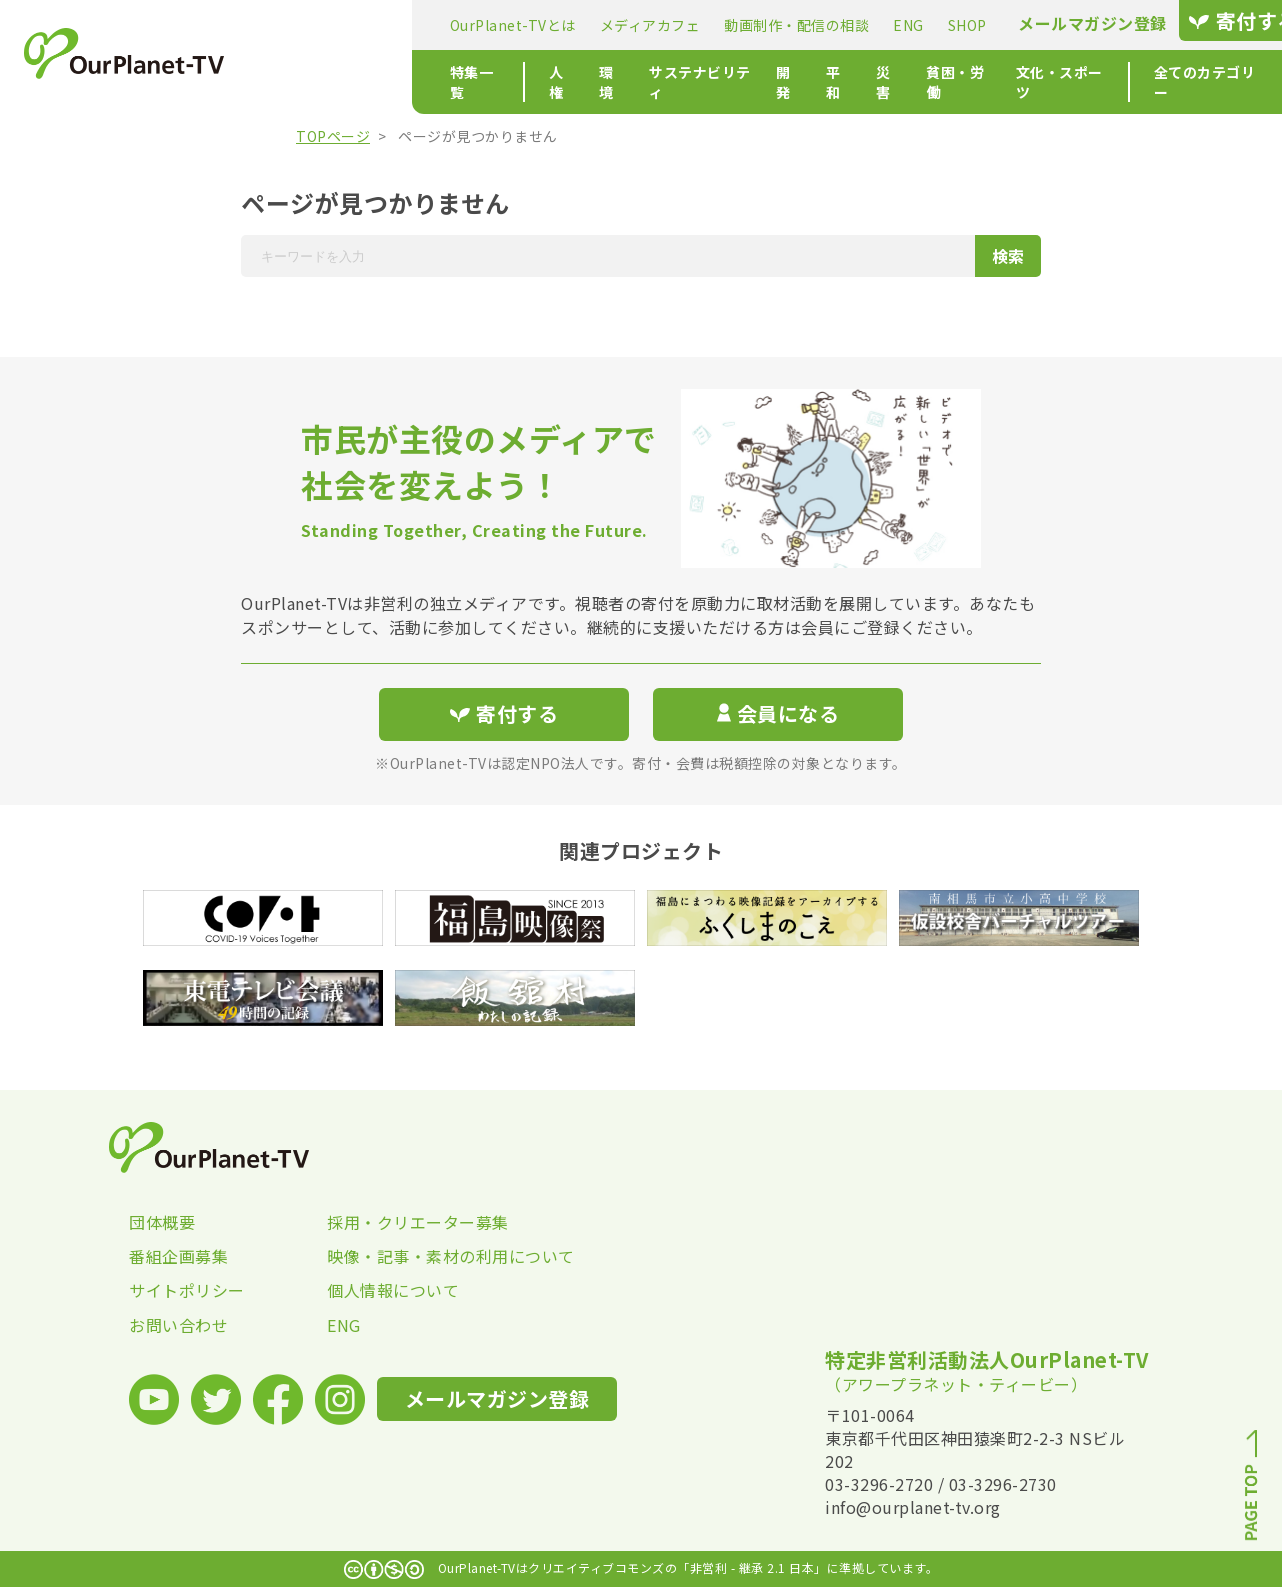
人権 (416, 82)
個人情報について (393, 1290)
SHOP (811, 25)
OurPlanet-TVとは (357, 25)
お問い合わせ (178, 1325)
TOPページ (333, 136)
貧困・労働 (842, 82)
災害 (767, 82)
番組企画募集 (178, 1256)
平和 (714, 82)
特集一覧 (323, 82)
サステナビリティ (565, 82)
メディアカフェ (494, 25)
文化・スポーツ (954, 82)
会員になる (778, 713)
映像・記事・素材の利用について (426, 1256)
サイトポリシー (187, 1290)
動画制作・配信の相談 (641, 25)
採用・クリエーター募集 (418, 1222)
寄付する (1088, 20)
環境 (469, 82)
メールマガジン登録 (937, 23)
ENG (753, 25)
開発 (661, 82)
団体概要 (162, 1222)
